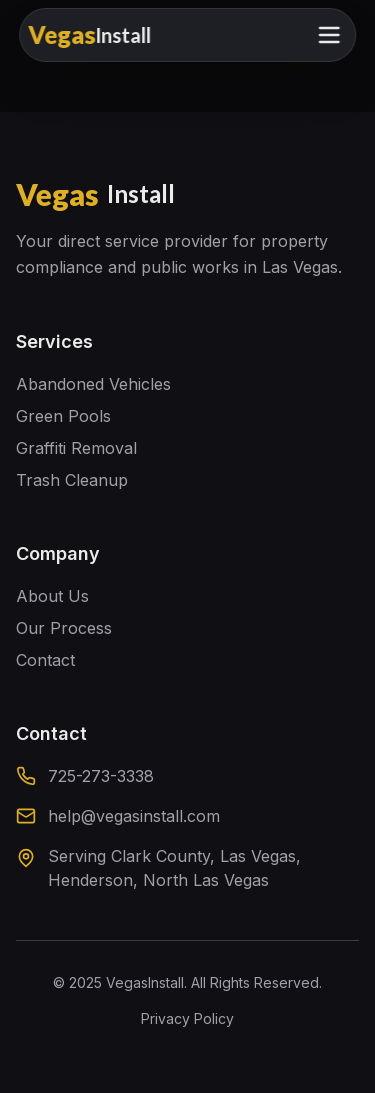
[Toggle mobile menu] (329, 35)
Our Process (64, 628)
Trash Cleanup (72, 480)
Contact (45, 660)
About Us (52, 596)
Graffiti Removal (76, 448)
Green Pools (63, 416)
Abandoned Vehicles (93, 384)
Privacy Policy (187, 1018)
